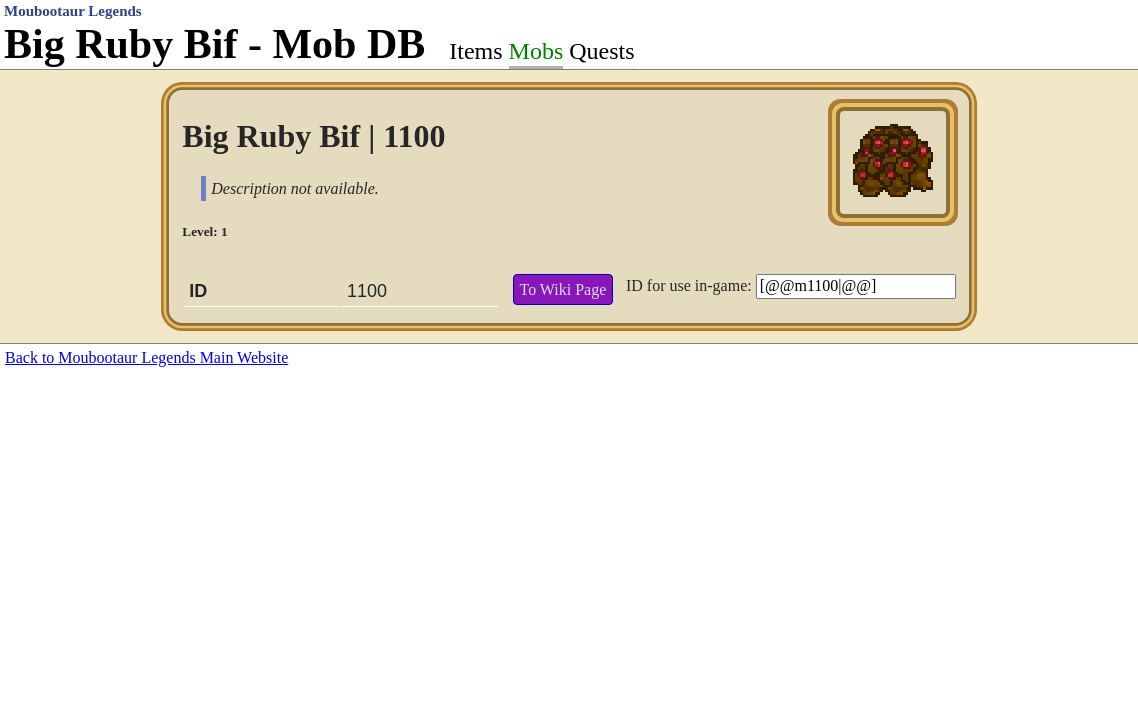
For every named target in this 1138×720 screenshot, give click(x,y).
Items (475, 51)
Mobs (536, 51)
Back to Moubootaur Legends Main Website (146, 357)
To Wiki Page (562, 289)
